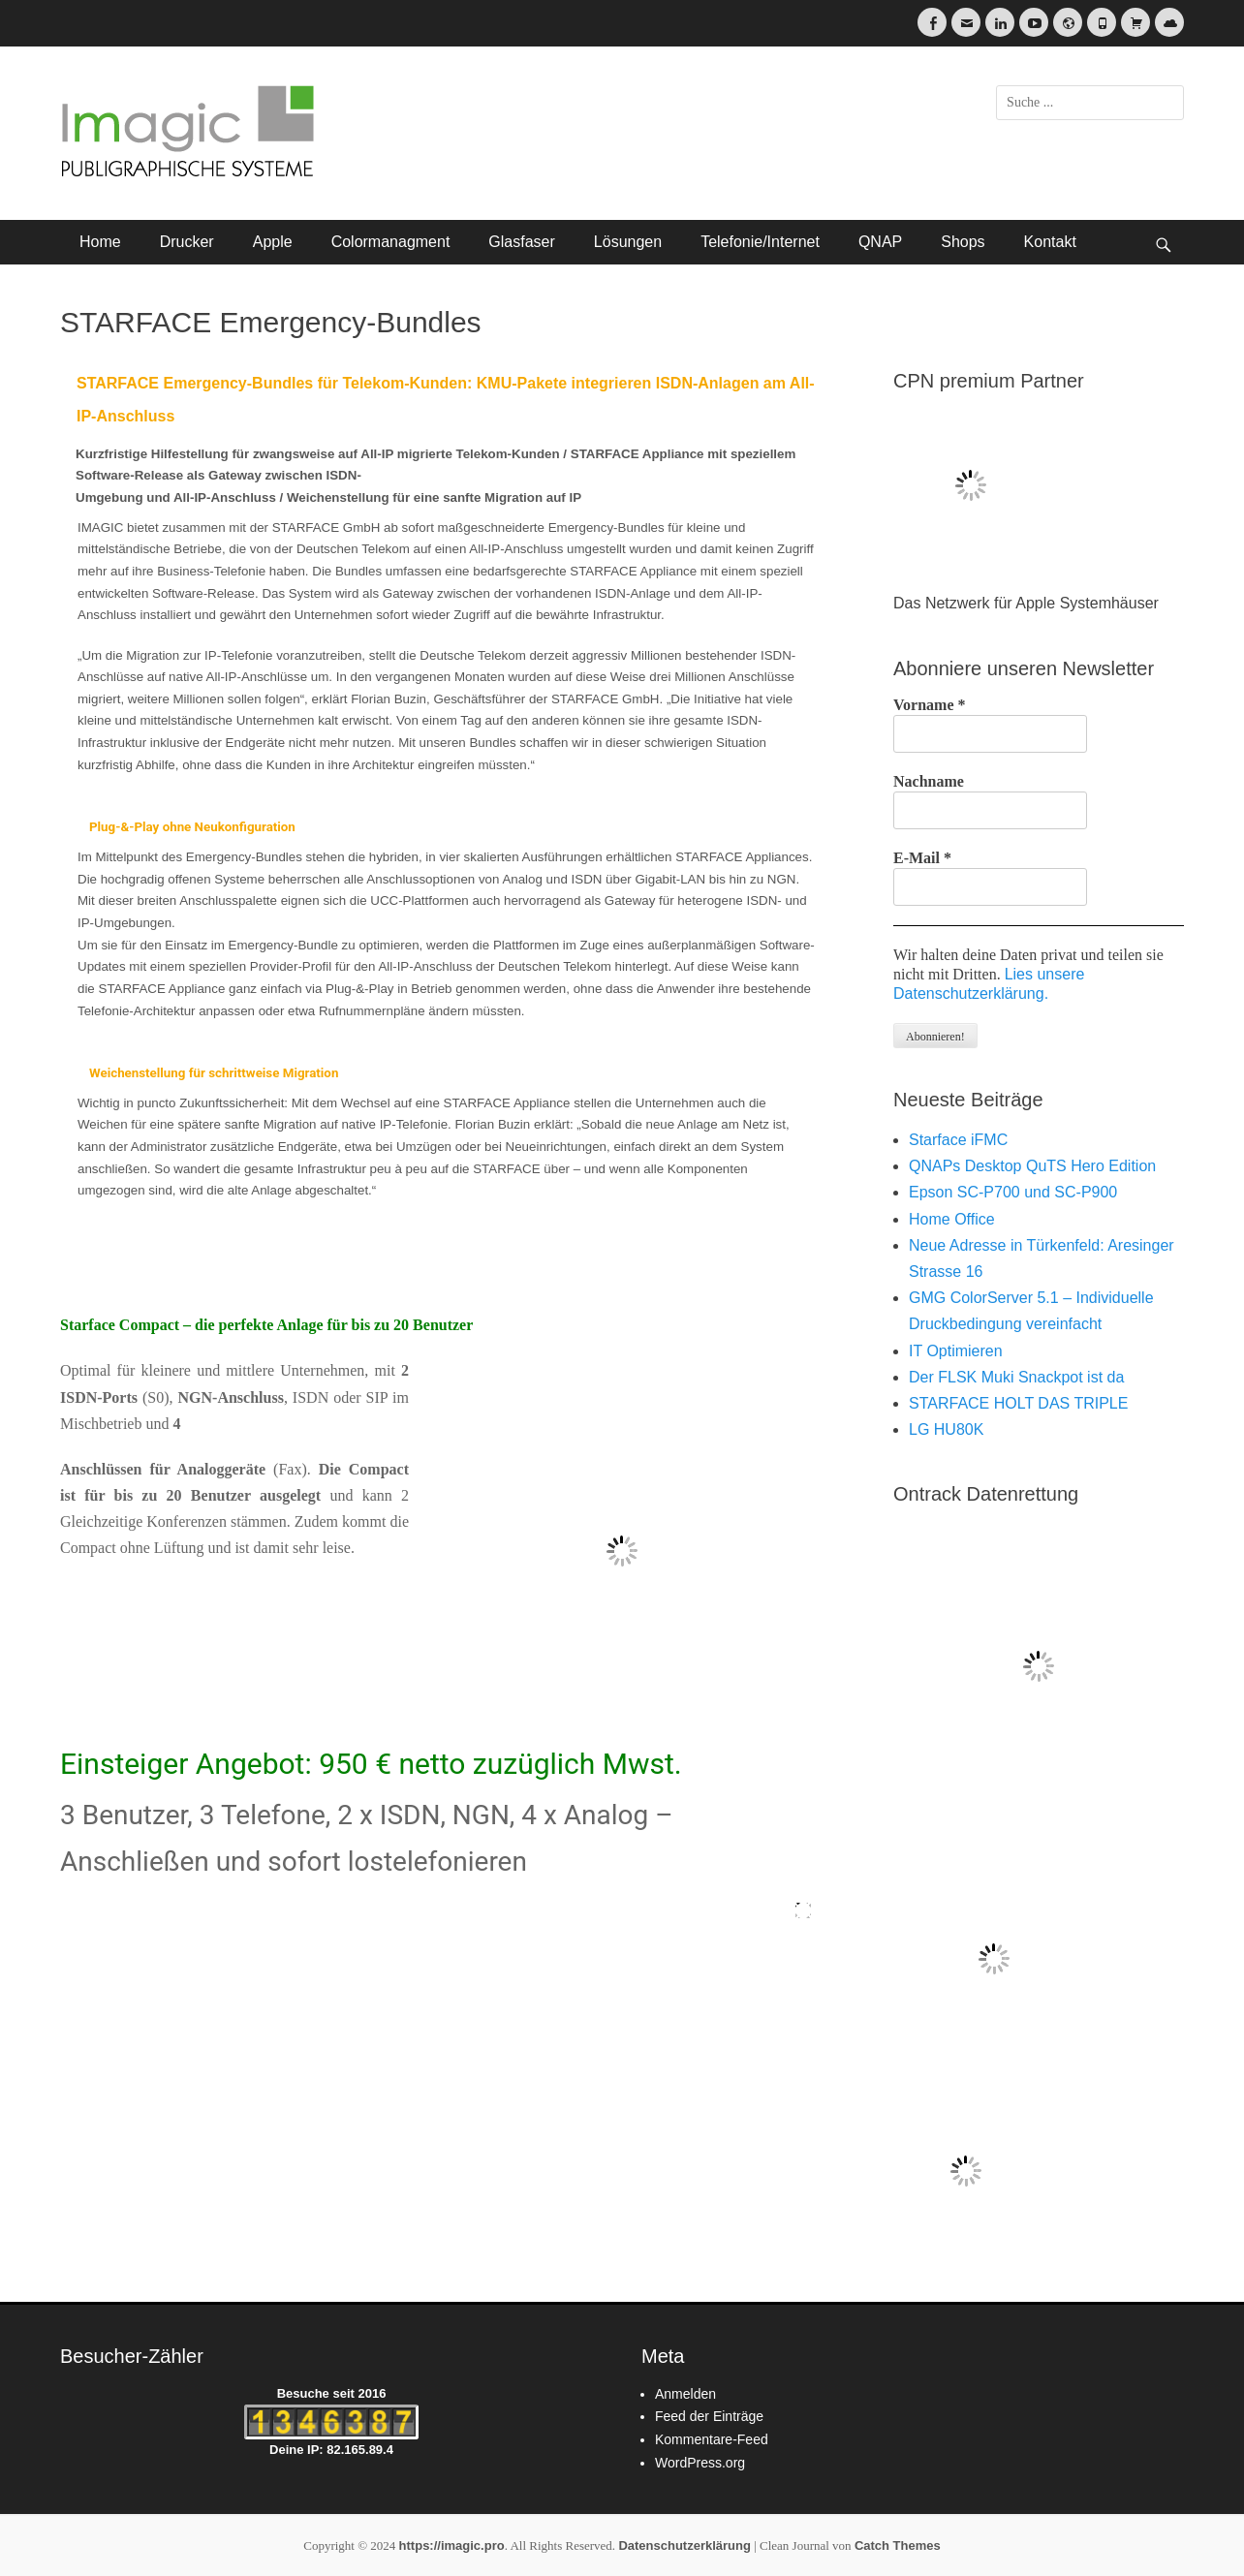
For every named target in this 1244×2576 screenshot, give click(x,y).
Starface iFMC (958, 1140)
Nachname (928, 781)
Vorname (929, 705)
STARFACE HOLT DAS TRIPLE (1018, 1403)
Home (100, 241)
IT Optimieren (956, 1351)
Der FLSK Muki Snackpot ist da (1016, 1377)
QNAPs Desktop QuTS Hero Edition (1032, 1166)
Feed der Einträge (709, 2416)
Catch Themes (898, 2545)
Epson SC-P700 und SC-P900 (1013, 1192)
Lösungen (628, 241)
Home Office (952, 1219)
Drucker (187, 241)
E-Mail (922, 858)
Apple (273, 241)
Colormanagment (391, 241)
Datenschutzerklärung (684, 2545)
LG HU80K (946, 1429)
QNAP (880, 241)
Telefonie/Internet (760, 241)
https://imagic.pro (452, 2545)
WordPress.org (700, 2462)
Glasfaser (521, 241)
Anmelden (685, 2394)
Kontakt (1050, 241)
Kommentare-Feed (711, 2439)
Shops (962, 241)
